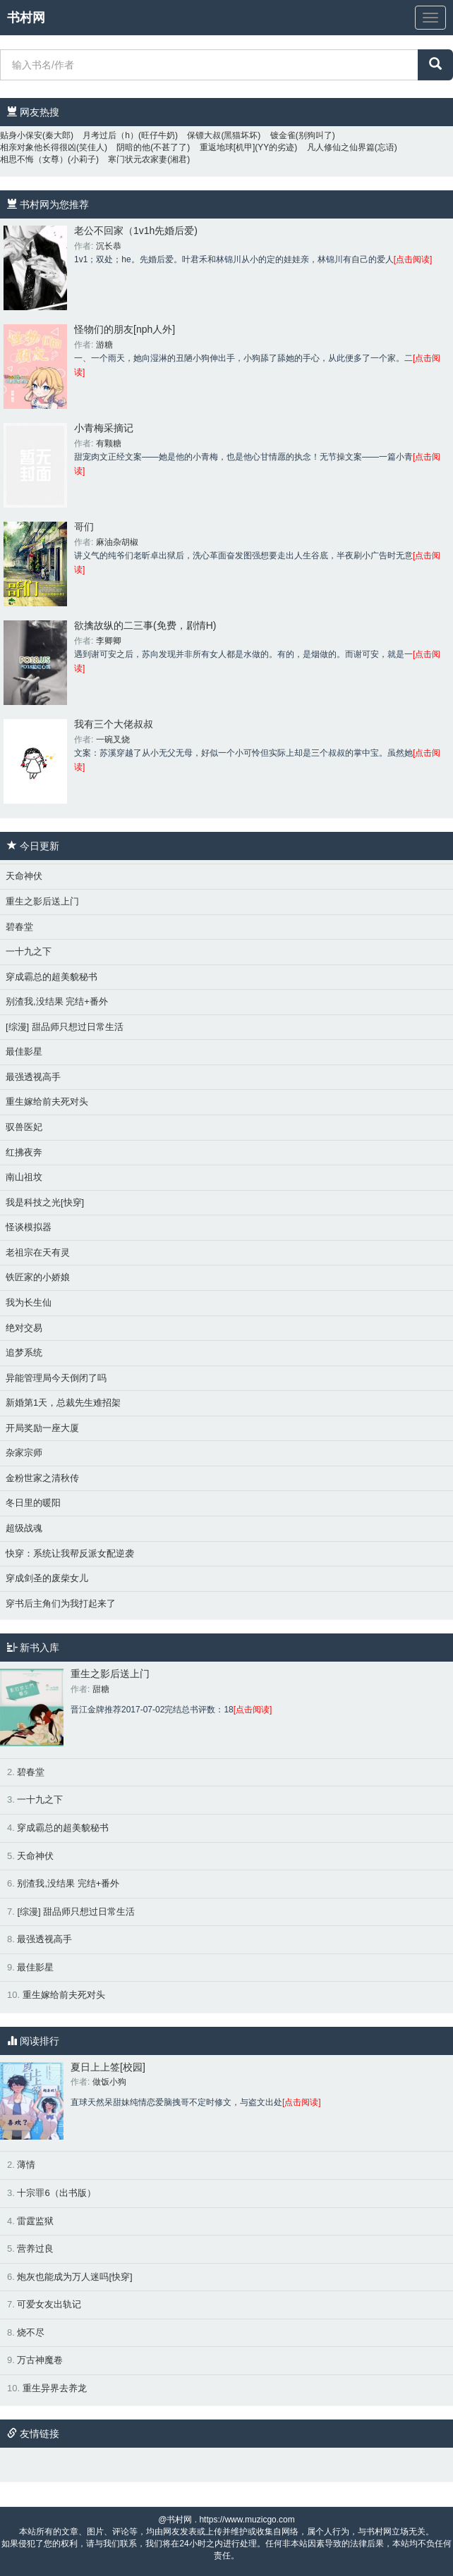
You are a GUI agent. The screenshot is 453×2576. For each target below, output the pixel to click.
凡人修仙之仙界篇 (341, 147)
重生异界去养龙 (55, 2388)
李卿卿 (108, 641)
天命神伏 (24, 876)
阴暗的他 (133, 147)
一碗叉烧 (113, 739)
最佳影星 (24, 1051)
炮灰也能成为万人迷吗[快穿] (74, 2276)
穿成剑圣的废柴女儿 (47, 1578)
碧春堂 (19, 926)
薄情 (26, 2164)
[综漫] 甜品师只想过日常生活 (64, 1027)
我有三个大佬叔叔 (113, 724)
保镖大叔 (204, 135)
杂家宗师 (24, 1452)
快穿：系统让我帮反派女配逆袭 (70, 1553)
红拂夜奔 (24, 1152)
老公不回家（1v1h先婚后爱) (136, 230)
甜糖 (100, 1689)
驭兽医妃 (24, 1127)
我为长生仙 (29, 1302)
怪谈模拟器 (29, 1227)
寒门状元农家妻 (137, 159)
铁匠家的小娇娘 (38, 1277)
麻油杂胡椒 (117, 542)
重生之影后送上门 (42, 901)
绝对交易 (24, 1328)
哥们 (84, 526)
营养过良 (35, 2248)
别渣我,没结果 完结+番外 (57, 1001)
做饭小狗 (109, 2082)
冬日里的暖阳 (33, 1502)
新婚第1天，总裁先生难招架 (63, 1402)
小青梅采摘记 (103, 428)
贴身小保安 (21, 135)
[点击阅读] (413, 259)
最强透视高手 (33, 1077)
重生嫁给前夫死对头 (47, 1101)
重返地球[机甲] (227, 147)
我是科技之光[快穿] (45, 1202)
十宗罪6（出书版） (56, 2193)
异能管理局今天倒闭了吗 (56, 1378)
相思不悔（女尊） (34, 159)
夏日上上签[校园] (108, 2067)
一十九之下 (29, 951)
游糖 (104, 345)
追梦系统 (24, 1352)
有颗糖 (108, 443)
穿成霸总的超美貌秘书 (51, 976)
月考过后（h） (110, 135)
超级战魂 (24, 1528)
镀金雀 (283, 135)
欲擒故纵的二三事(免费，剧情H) (145, 625)
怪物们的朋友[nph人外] (124, 329)
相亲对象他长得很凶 (38, 147)
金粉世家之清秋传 (42, 1478)
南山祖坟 (24, 1177)
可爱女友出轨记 (49, 2304)
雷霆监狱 (35, 2221)
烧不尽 (30, 2332)
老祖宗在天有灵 (38, 1252)
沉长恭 (108, 246)
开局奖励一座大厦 (42, 1428)
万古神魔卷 (40, 2360)
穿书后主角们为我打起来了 (61, 1603)
